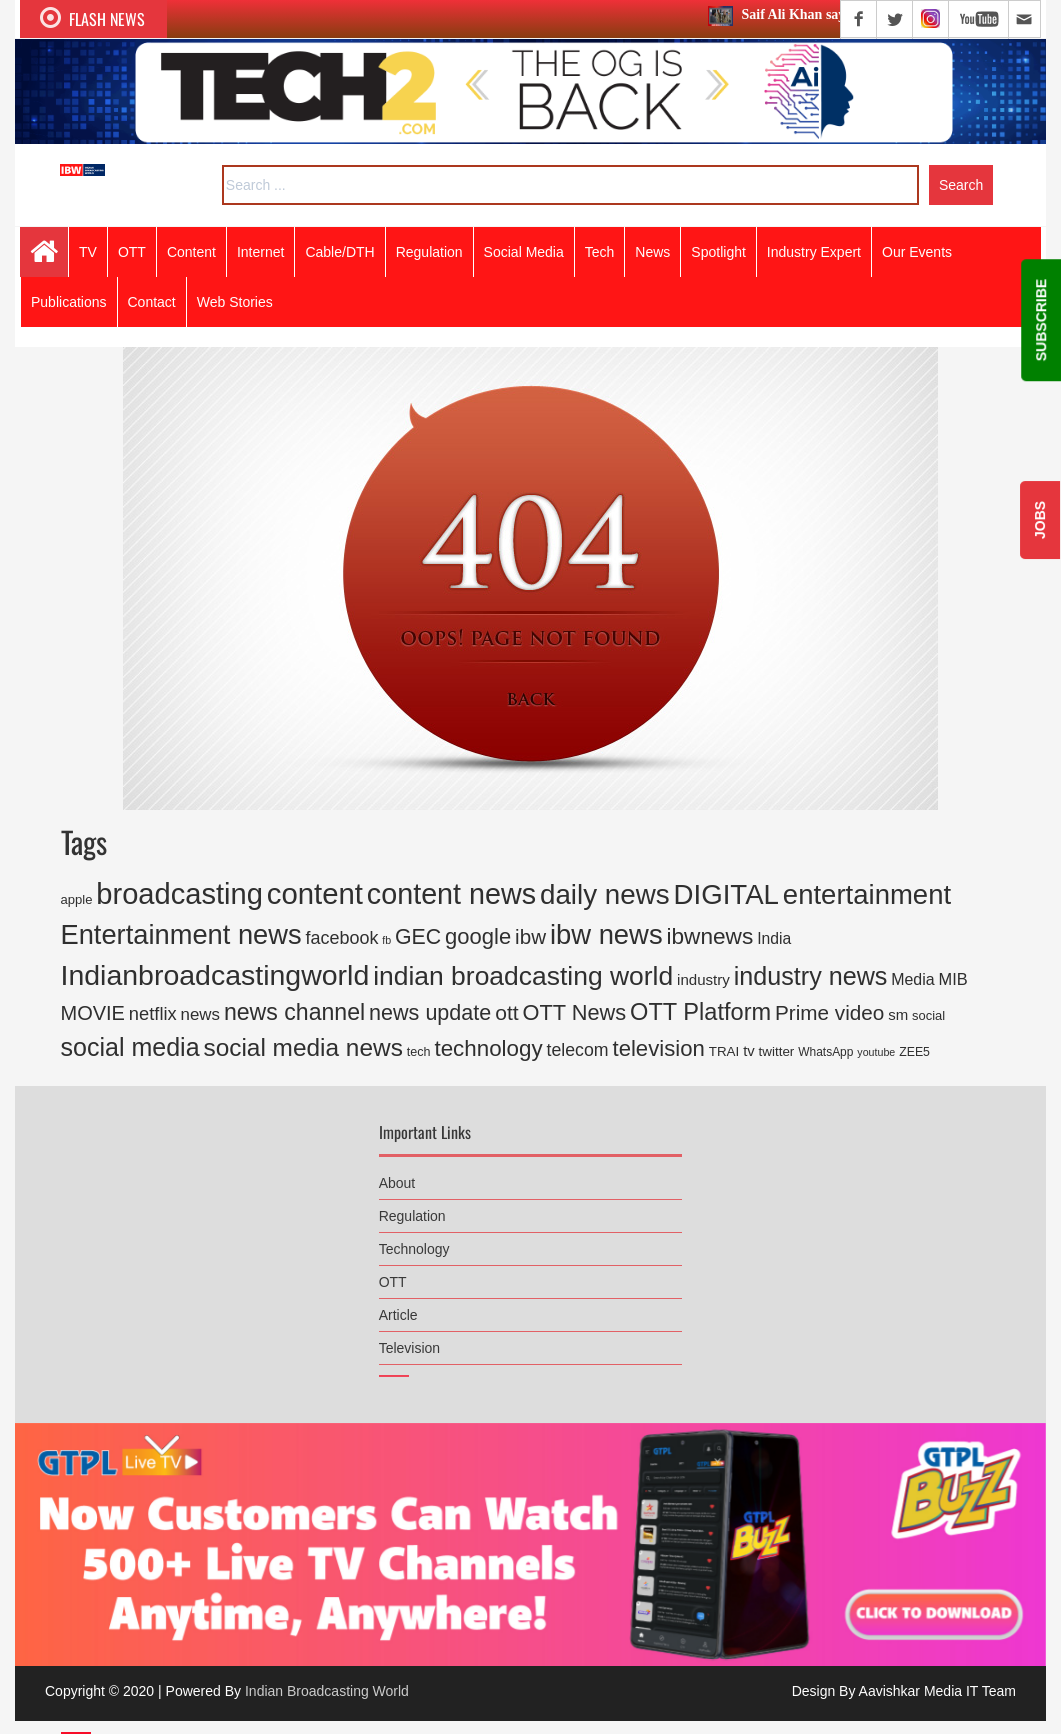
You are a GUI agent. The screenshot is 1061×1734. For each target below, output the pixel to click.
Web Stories (235, 302)
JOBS (1040, 520)
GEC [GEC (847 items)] (418, 937)
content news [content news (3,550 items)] (451, 894)
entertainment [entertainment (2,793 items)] (867, 894)
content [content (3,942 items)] (315, 893)
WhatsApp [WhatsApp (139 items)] (825, 1052)
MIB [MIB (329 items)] (953, 979)
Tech (600, 252)
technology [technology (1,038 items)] (488, 1048)
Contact (152, 302)
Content (191, 252)
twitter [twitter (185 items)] (777, 1051)
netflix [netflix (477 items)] (153, 1013)
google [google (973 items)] (478, 936)
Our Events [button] (917, 252)
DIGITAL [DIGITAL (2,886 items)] (726, 894)
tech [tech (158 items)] (419, 1052)
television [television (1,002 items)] (658, 1048)
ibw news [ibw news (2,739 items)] (606, 934)
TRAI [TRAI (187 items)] (724, 1051)
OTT (393, 1274)
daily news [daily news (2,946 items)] (605, 894)
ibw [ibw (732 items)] (530, 936)
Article (398, 1307)
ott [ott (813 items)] (506, 1012)
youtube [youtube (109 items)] (876, 1052)
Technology (414, 1241)
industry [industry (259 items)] (703, 979)
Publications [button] (69, 302)
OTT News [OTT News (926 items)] (575, 1012)
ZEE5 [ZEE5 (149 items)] (914, 1052)
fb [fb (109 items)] (386, 940)
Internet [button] (260, 252)
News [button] (652, 252)
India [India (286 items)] (774, 938)
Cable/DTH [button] (339, 252)
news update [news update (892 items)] (430, 1012)
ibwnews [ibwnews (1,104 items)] (710, 936)
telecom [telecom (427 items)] (578, 1050)
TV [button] (88, 252)
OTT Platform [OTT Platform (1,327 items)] (700, 1012)
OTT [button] (132, 252)
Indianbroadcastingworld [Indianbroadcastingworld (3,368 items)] (215, 975)
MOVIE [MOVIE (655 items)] (93, 1013)
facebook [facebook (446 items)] (342, 938)
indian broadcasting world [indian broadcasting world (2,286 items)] (523, 976)
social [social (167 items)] (928, 1015)
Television (409, 1340)
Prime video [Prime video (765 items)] (829, 1012)
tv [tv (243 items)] (749, 1051)
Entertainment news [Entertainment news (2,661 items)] (181, 934)
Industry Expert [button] (814, 252)
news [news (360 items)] (200, 1014)
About (397, 1175)
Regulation (412, 1208)
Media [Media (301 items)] (912, 979)
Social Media (524, 252)
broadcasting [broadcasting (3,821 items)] (179, 894)
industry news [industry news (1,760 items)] (811, 976)
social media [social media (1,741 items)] (130, 1047)
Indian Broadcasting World (327, 1691)
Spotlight (718, 252)
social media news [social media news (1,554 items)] (302, 1047)
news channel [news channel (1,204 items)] (294, 1012)
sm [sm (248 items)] (898, 1014)
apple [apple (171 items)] (77, 899)
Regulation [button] (429, 252)
